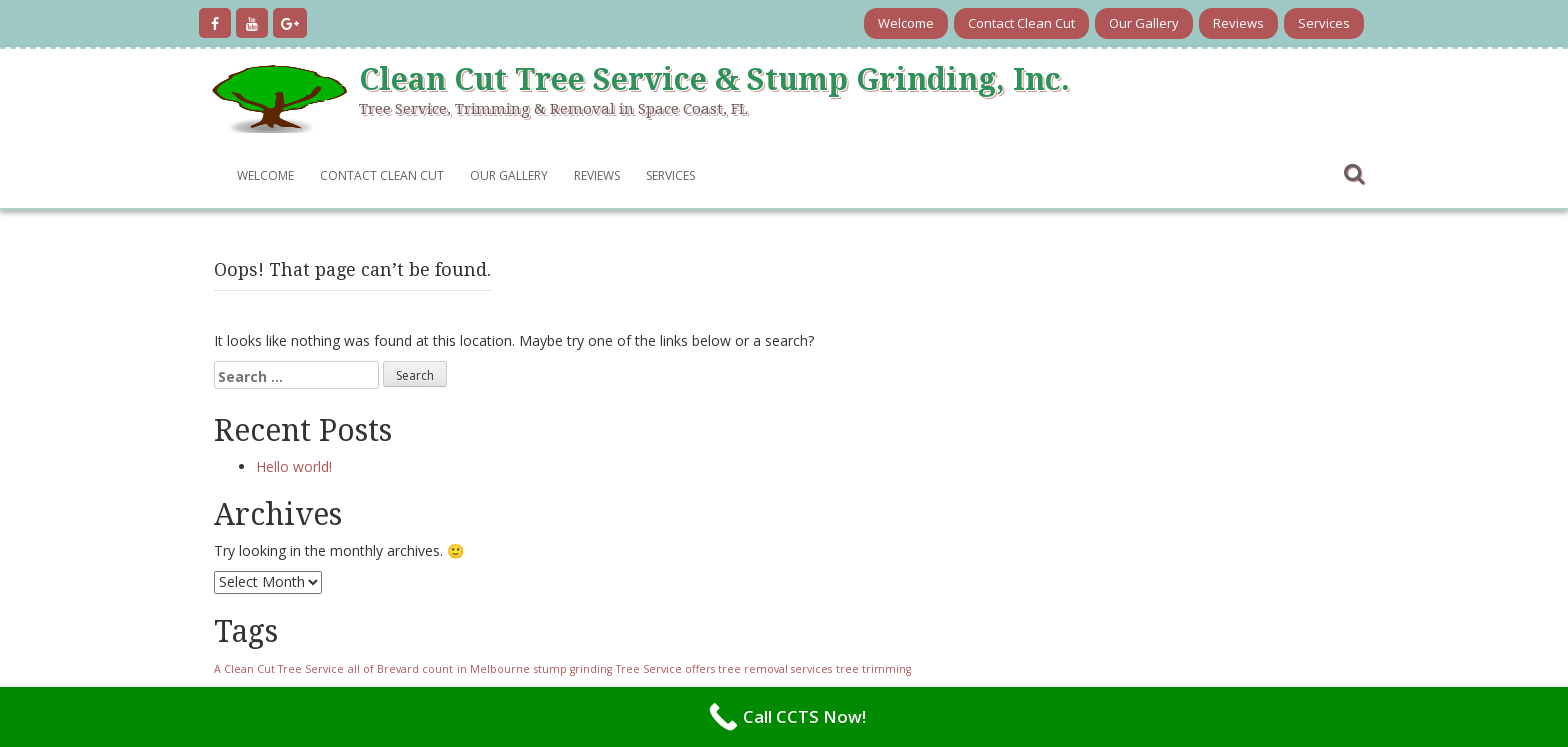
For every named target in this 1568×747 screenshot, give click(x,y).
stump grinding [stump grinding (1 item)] (573, 669)
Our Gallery (1144, 23)
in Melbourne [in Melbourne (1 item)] (493, 669)
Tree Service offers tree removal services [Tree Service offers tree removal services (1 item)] (724, 669)
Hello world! (294, 466)
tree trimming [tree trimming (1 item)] (873, 669)
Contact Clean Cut (1021, 23)
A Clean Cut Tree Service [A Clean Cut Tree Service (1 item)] (279, 669)
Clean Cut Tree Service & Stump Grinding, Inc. (714, 79)
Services (1324, 23)
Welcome (906, 23)
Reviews (1238, 23)
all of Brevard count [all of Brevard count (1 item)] (400, 669)
